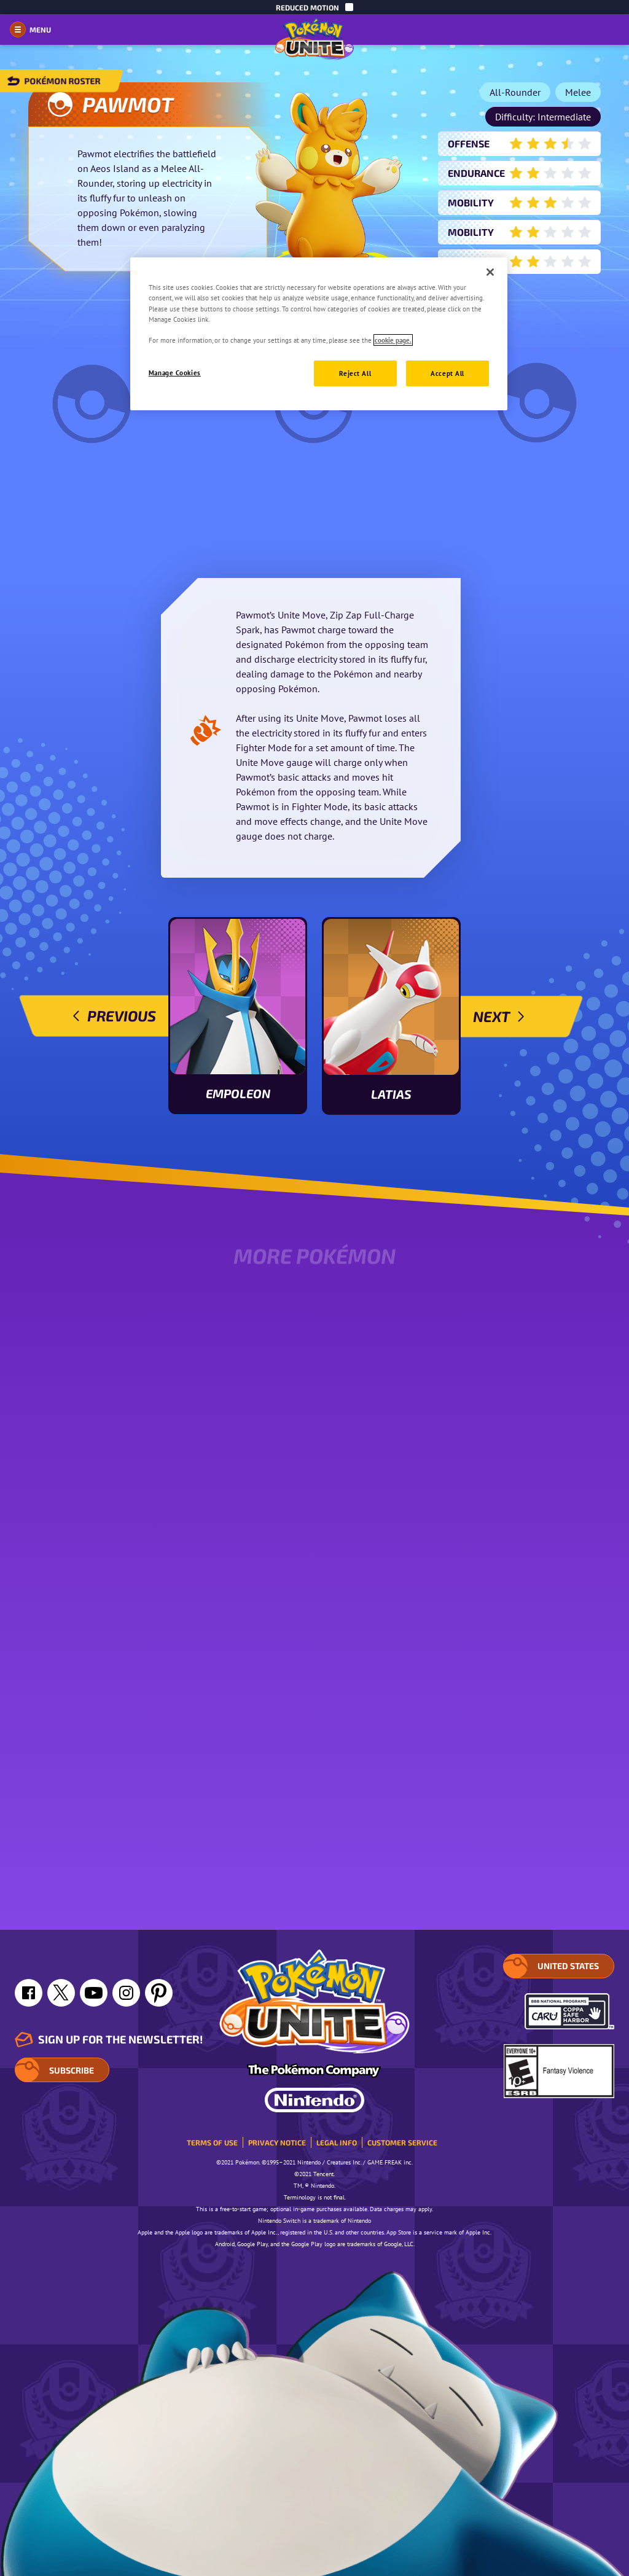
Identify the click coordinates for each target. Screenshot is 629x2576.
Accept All (447, 373)
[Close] (490, 272)
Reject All (355, 373)
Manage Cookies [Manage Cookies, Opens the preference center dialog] (175, 372)
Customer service (402, 2142)
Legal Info (336, 2142)
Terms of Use (212, 2142)
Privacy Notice (277, 2142)
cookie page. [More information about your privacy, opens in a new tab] (393, 340)
